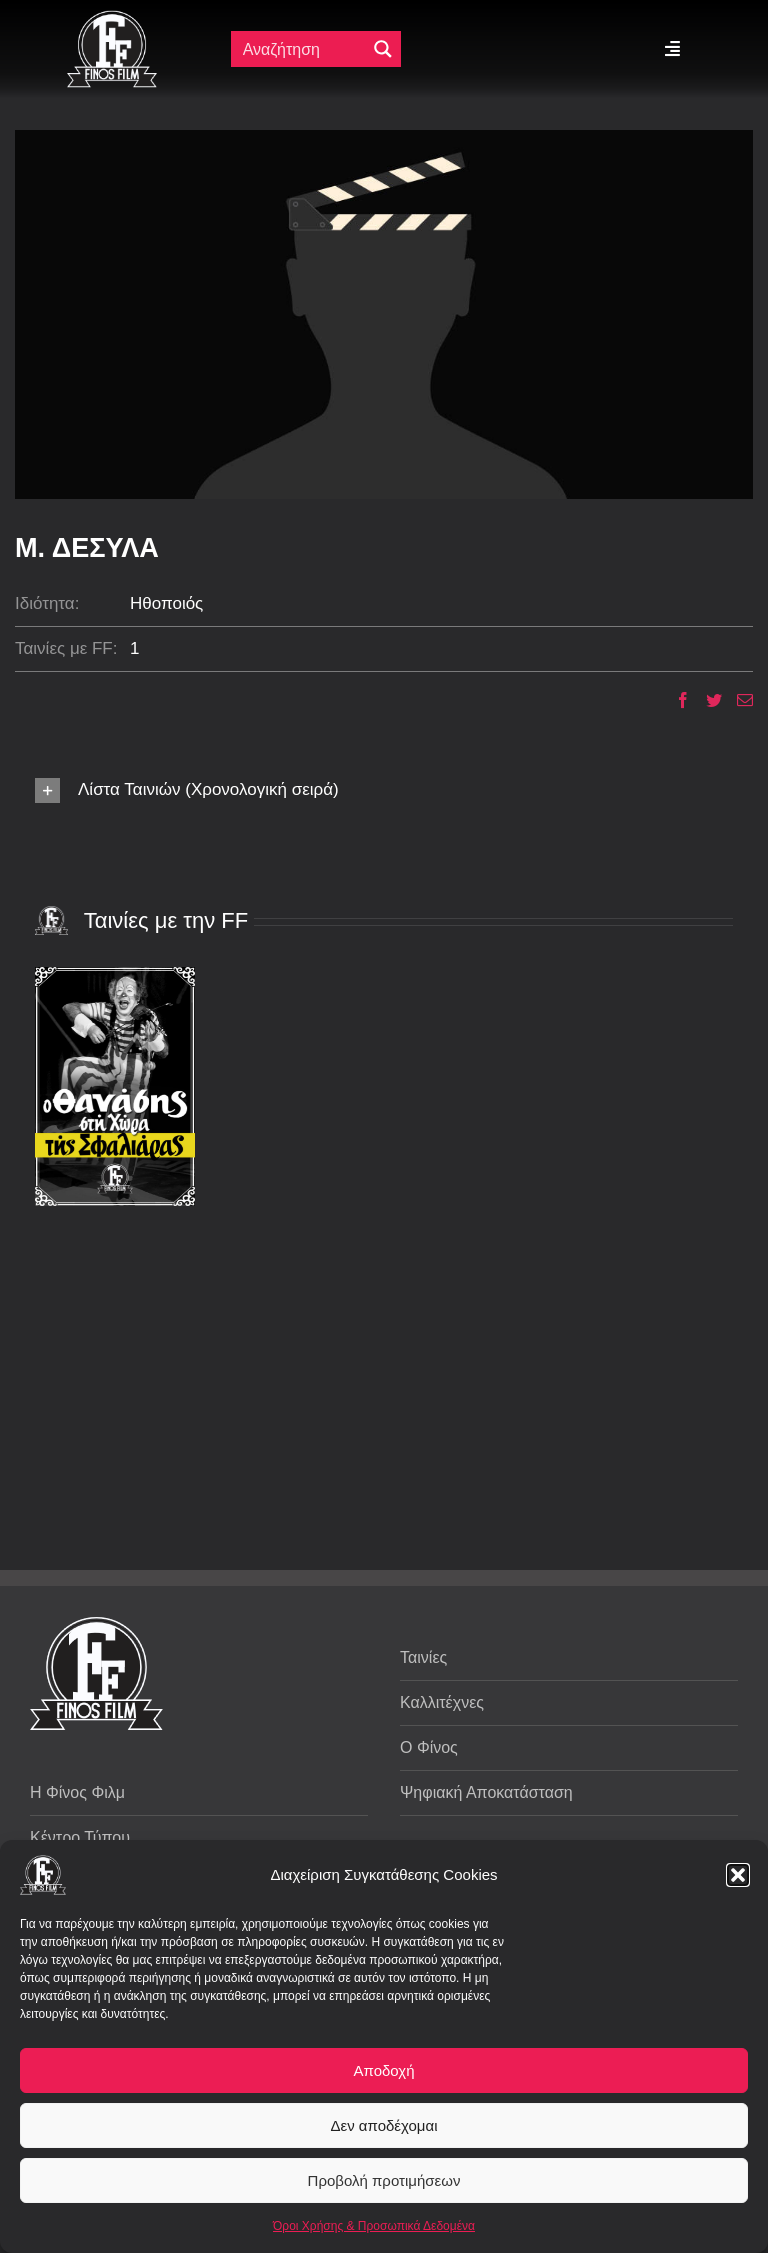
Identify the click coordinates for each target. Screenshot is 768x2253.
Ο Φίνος (429, 1747)
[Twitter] (706, 700)
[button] (738, 1875)
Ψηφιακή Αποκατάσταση (486, 1792)
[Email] (737, 700)
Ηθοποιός (166, 603)
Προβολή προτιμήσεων (384, 2180)
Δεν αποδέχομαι (383, 2125)
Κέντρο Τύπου (80, 1837)
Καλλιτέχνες (442, 1702)
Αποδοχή (384, 2070)
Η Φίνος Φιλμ (77, 1792)
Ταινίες (423, 1657)
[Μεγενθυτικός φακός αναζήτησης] (383, 49)
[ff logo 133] (112, 18)
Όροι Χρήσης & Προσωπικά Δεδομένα (374, 2226)
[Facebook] (675, 700)
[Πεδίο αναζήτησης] (303, 49)
